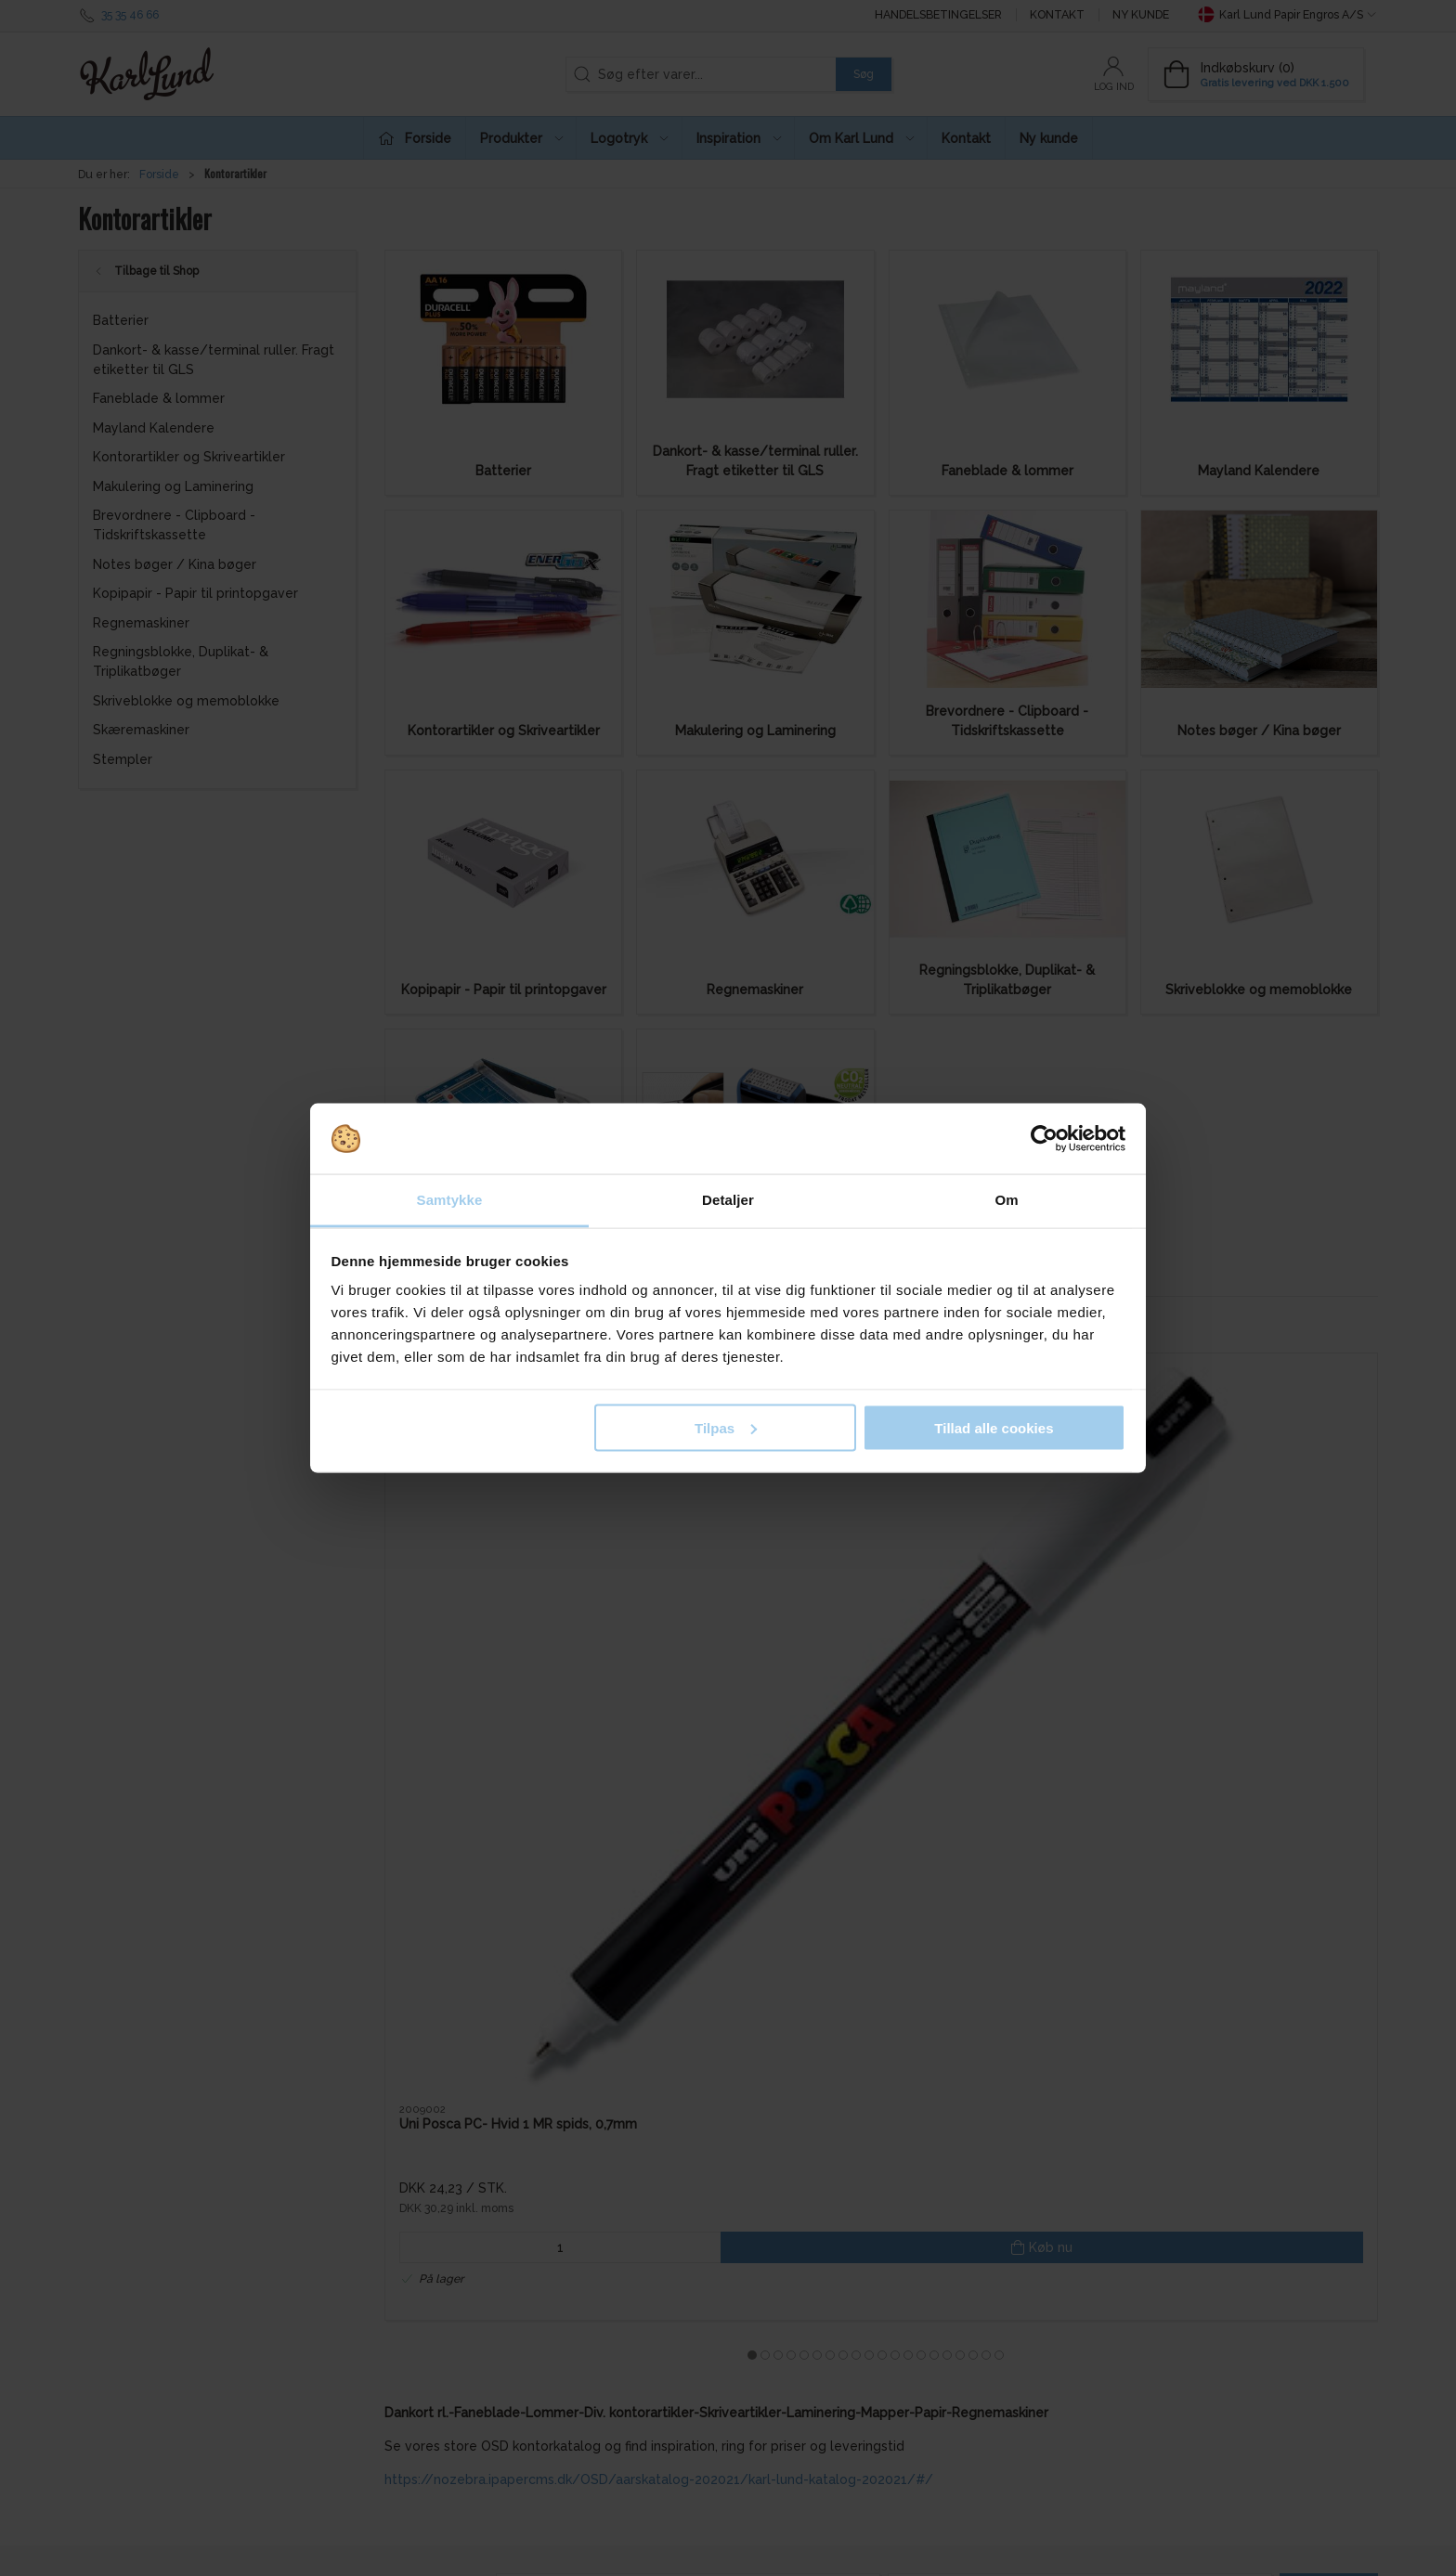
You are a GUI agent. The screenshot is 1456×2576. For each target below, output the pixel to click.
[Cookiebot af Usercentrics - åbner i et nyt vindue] (1044, 1139)
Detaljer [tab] (728, 1200)
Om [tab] (1006, 1200)
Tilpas (726, 1427)
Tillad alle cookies (993, 1427)
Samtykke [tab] (450, 1200)
